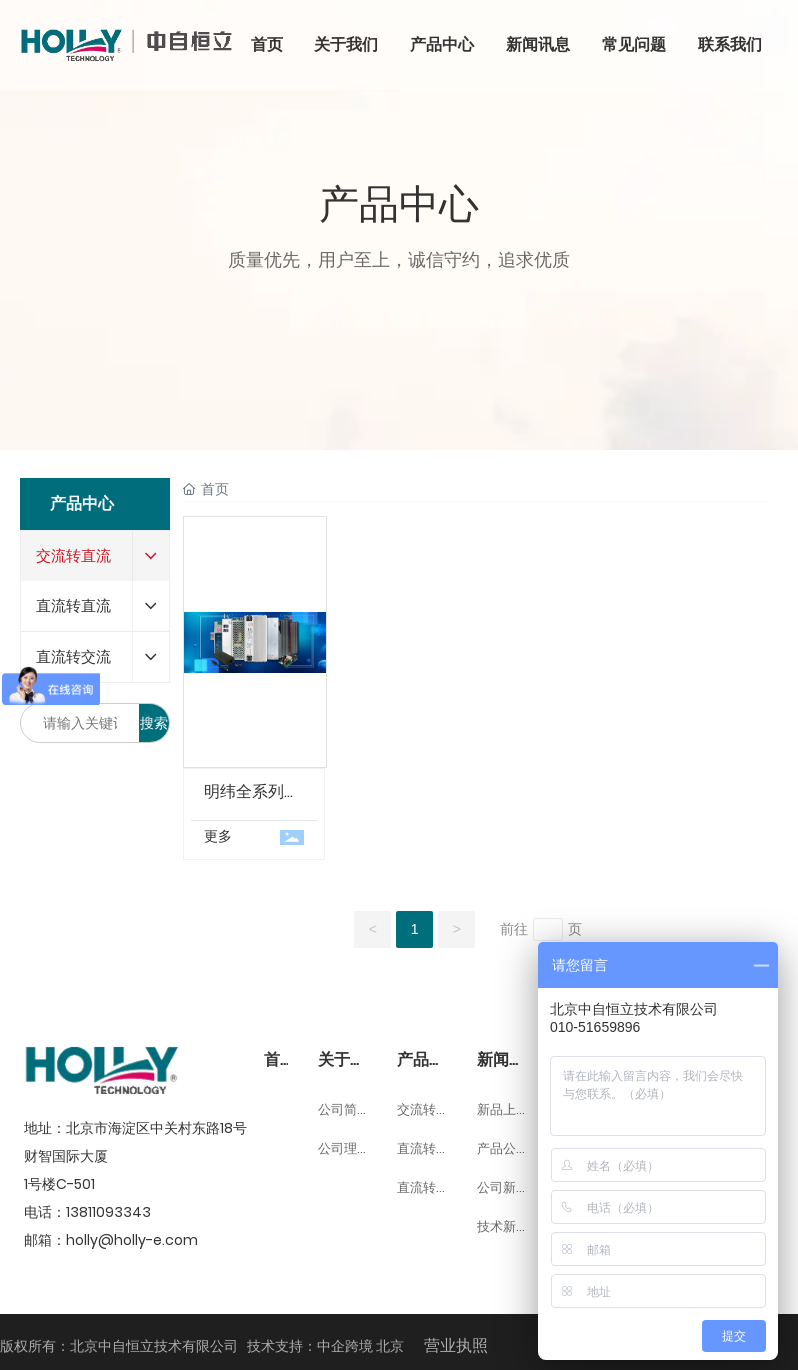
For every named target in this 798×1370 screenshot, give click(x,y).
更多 (218, 836)
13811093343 (108, 1212)
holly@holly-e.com (132, 1240)
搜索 (154, 723)
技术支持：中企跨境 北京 (325, 1346)
